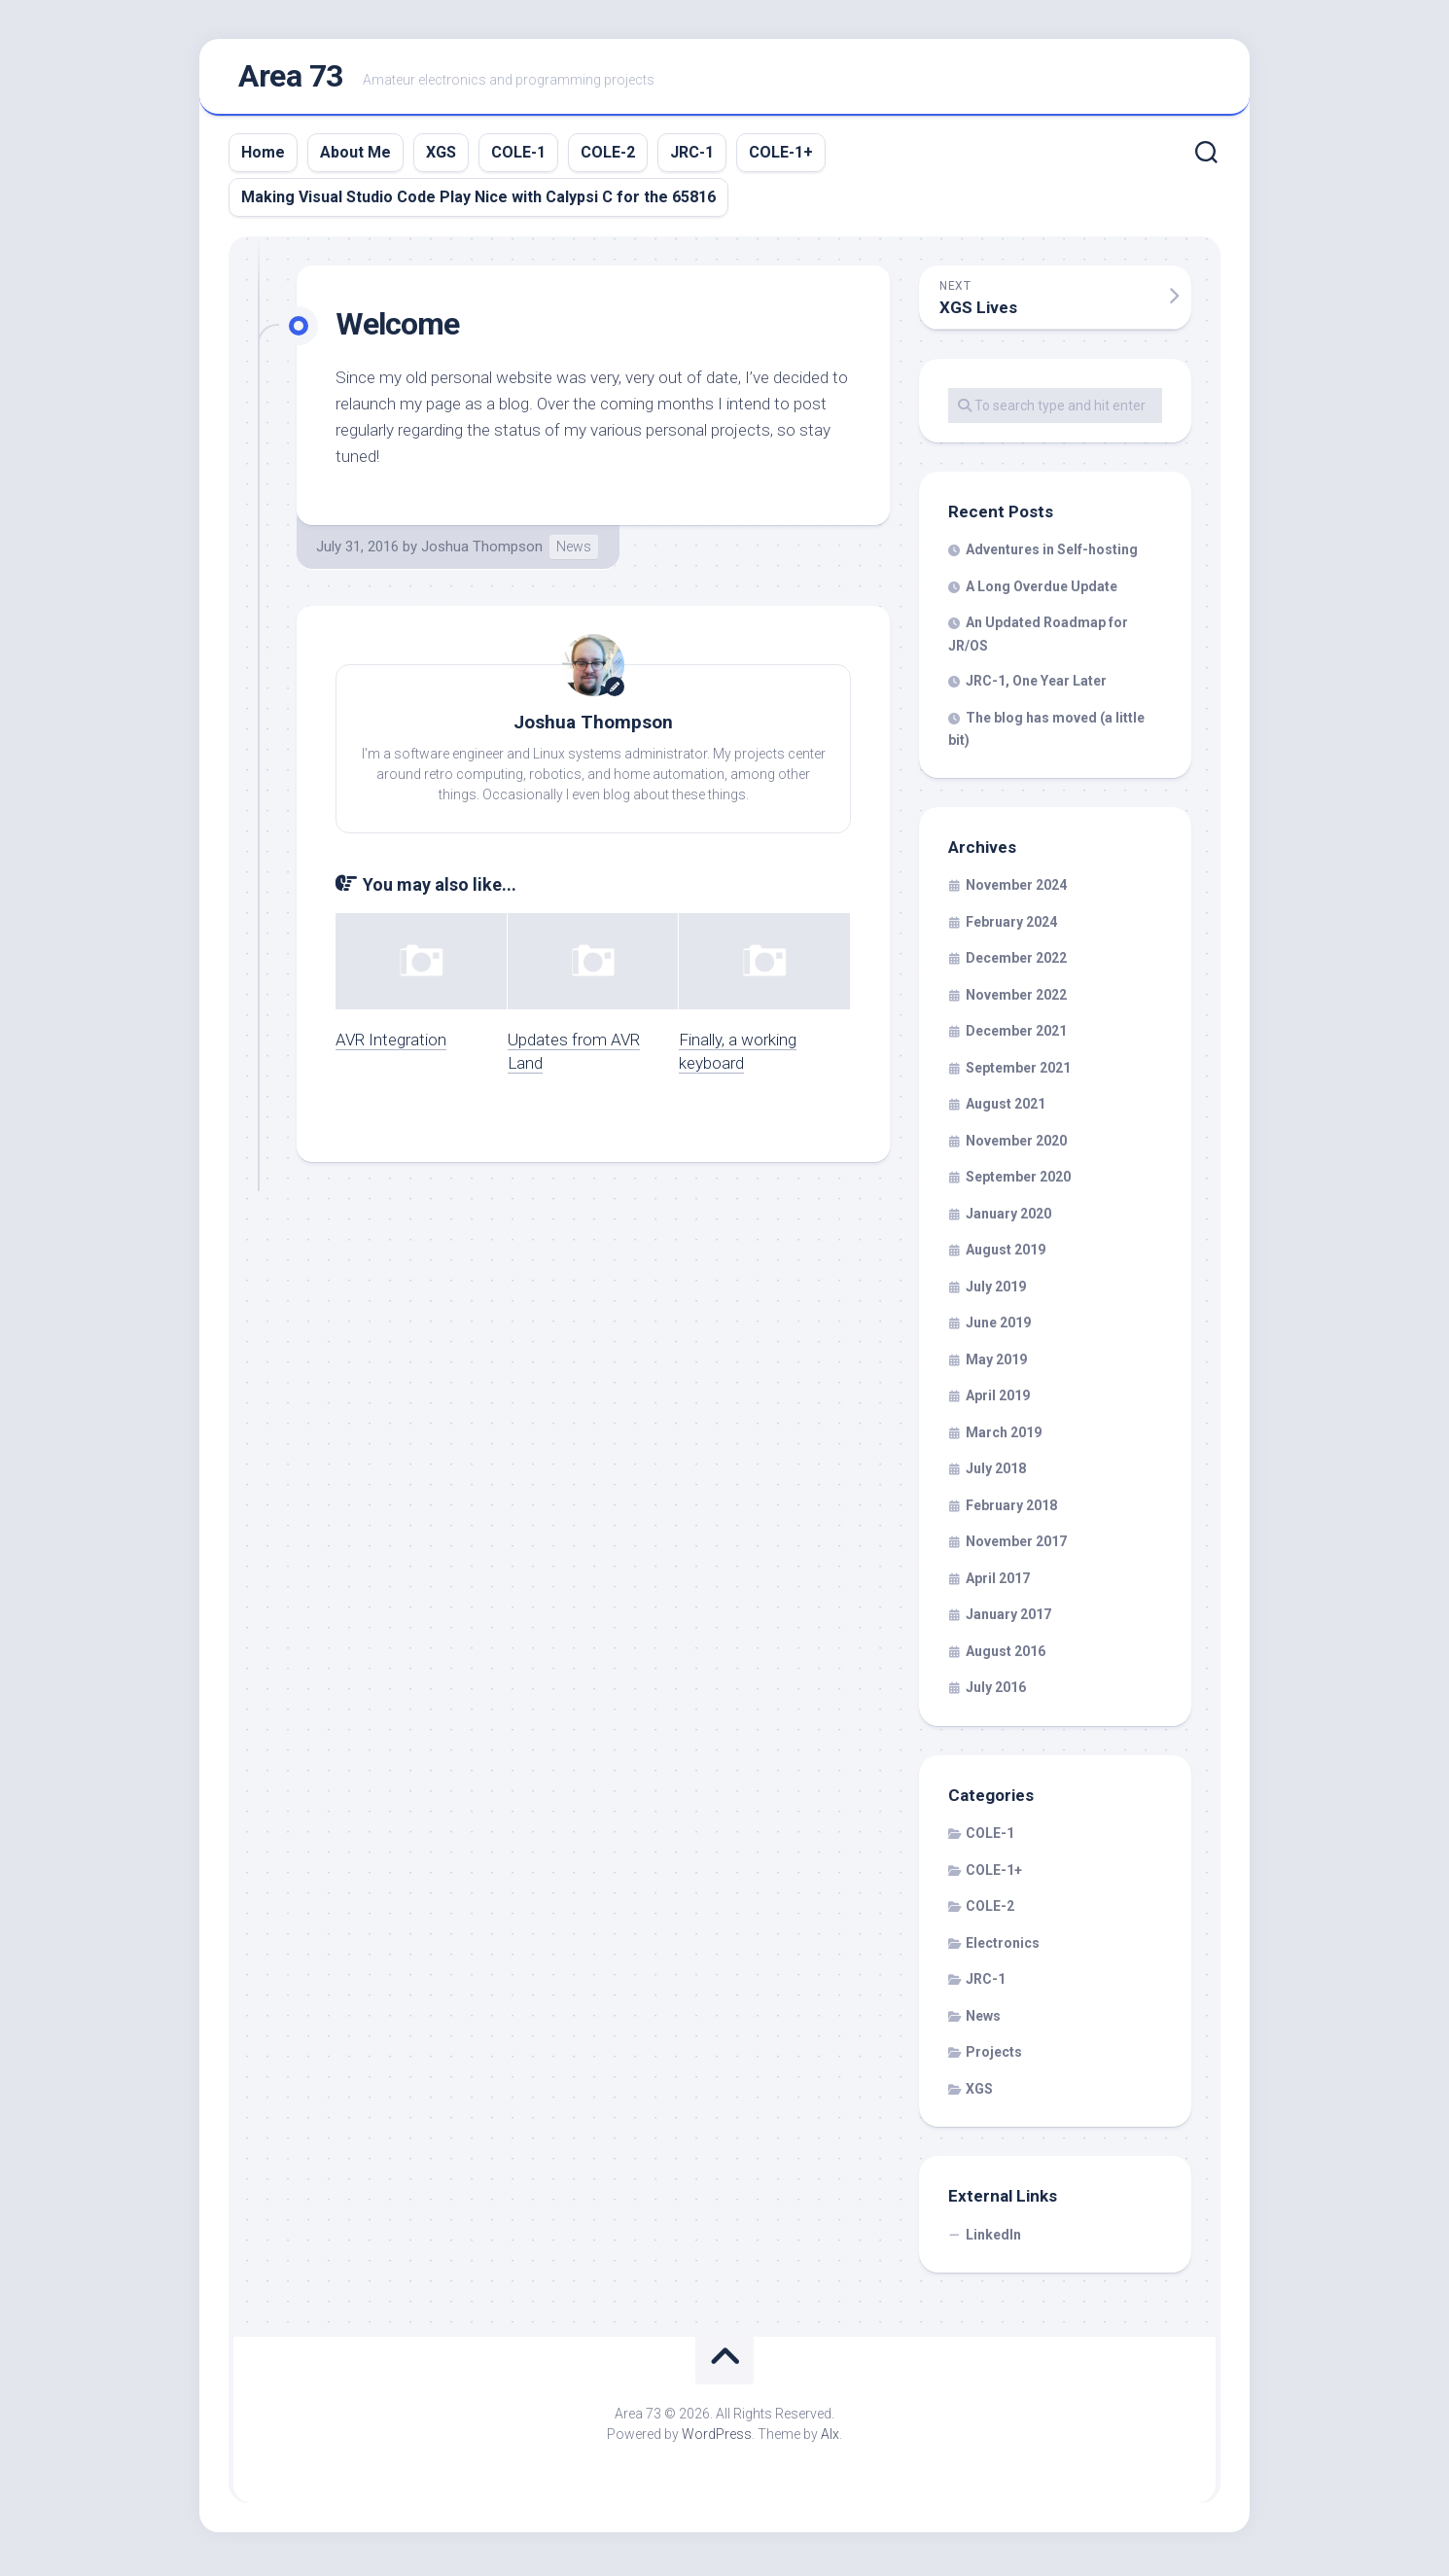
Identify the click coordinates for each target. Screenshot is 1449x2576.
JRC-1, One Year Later (1036, 685)
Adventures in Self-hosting (1052, 554)
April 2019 (998, 1400)
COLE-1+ (781, 156)
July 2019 (996, 1290)
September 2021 (1018, 1071)
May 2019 (996, 1363)
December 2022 (1016, 962)
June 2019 (998, 1327)
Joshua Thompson (482, 550)
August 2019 (1005, 1254)
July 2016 (996, 1692)
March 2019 (1004, 1436)
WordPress (717, 2439)
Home (263, 156)
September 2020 (1018, 1181)
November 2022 (1016, 998)
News (573, 550)
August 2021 (1005, 1108)
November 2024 (1016, 890)
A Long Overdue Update (1041, 590)
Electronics (1003, 1947)
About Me (355, 156)
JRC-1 (692, 156)
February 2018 (1011, 1509)
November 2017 (1016, 1546)
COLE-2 (608, 156)
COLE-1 (518, 156)
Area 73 (290, 78)
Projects (994, 2056)
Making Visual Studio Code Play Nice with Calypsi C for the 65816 (478, 201)
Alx (830, 2439)
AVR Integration (391, 1043)
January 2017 (1008, 1619)
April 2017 (998, 1582)
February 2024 (1011, 926)
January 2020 (1008, 1217)
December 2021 (1016, 1035)
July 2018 (996, 1473)
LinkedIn (993, 2238)
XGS (441, 156)
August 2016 (1005, 1655)
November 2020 (1016, 1144)
